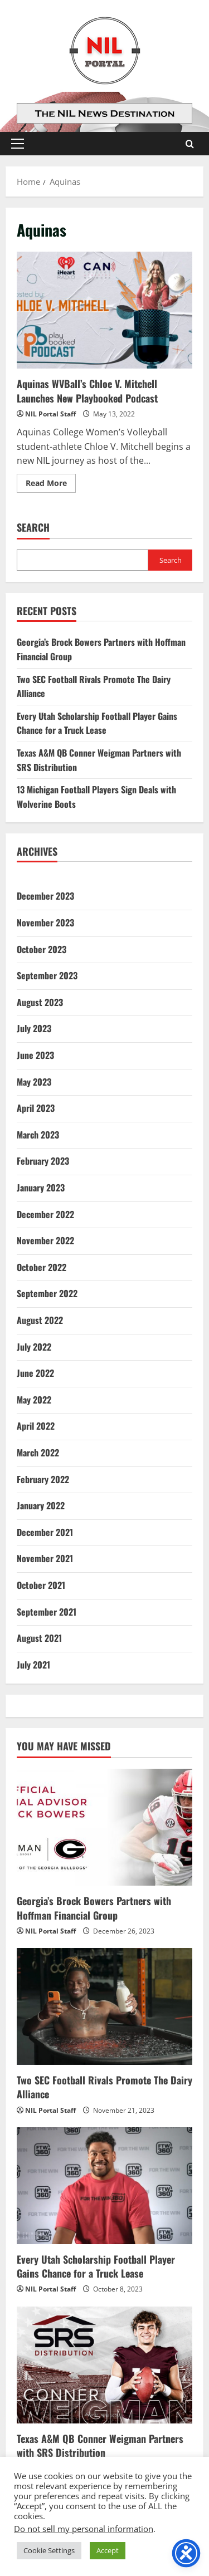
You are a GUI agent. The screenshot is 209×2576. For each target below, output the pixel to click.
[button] (18, 143)
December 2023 (45, 895)
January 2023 (41, 1187)
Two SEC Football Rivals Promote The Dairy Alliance (104, 2087)
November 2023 (45, 922)
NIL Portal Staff (50, 414)
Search (33, 527)
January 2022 (41, 1505)
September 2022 (47, 1293)
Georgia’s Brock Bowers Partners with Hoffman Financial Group (94, 1907)
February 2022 (43, 1479)
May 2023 (34, 1081)
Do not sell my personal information (83, 2528)
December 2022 (45, 1214)
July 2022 (34, 1346)
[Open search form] (190, 144)
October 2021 (41, 1585)
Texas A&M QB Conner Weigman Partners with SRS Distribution (100, 2445)
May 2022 (34, 1399)
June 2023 (35, 1055)
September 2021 (46, 1611)
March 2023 (38, 1134)
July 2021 (33, 1664)
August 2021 (39, 1638)
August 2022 (40, 1320)
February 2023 (43, 1160)
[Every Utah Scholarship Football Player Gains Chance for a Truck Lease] (104, 2185)
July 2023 (34, 1028)
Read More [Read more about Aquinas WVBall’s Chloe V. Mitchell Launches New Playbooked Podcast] (51, 485)
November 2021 (45, 1558)
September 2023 (47, 975)
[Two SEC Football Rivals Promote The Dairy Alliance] (104, 2006)
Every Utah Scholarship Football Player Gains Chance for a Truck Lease (97, 723)
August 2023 (40, 1002)
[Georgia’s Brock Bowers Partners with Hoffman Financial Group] (104, 1827)
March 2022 (38, 1452)
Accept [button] (107, 2550)
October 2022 (41, 1267)
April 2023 (36, 1108)
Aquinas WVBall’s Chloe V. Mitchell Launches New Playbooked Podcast (104, 310)
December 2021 (45, 1532)
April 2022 (36, 1425)
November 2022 (45, 1240)
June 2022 (35, 1373)
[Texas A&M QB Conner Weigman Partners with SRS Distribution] (104, 2365)
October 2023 (41, 949)
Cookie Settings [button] (49, 2550)
